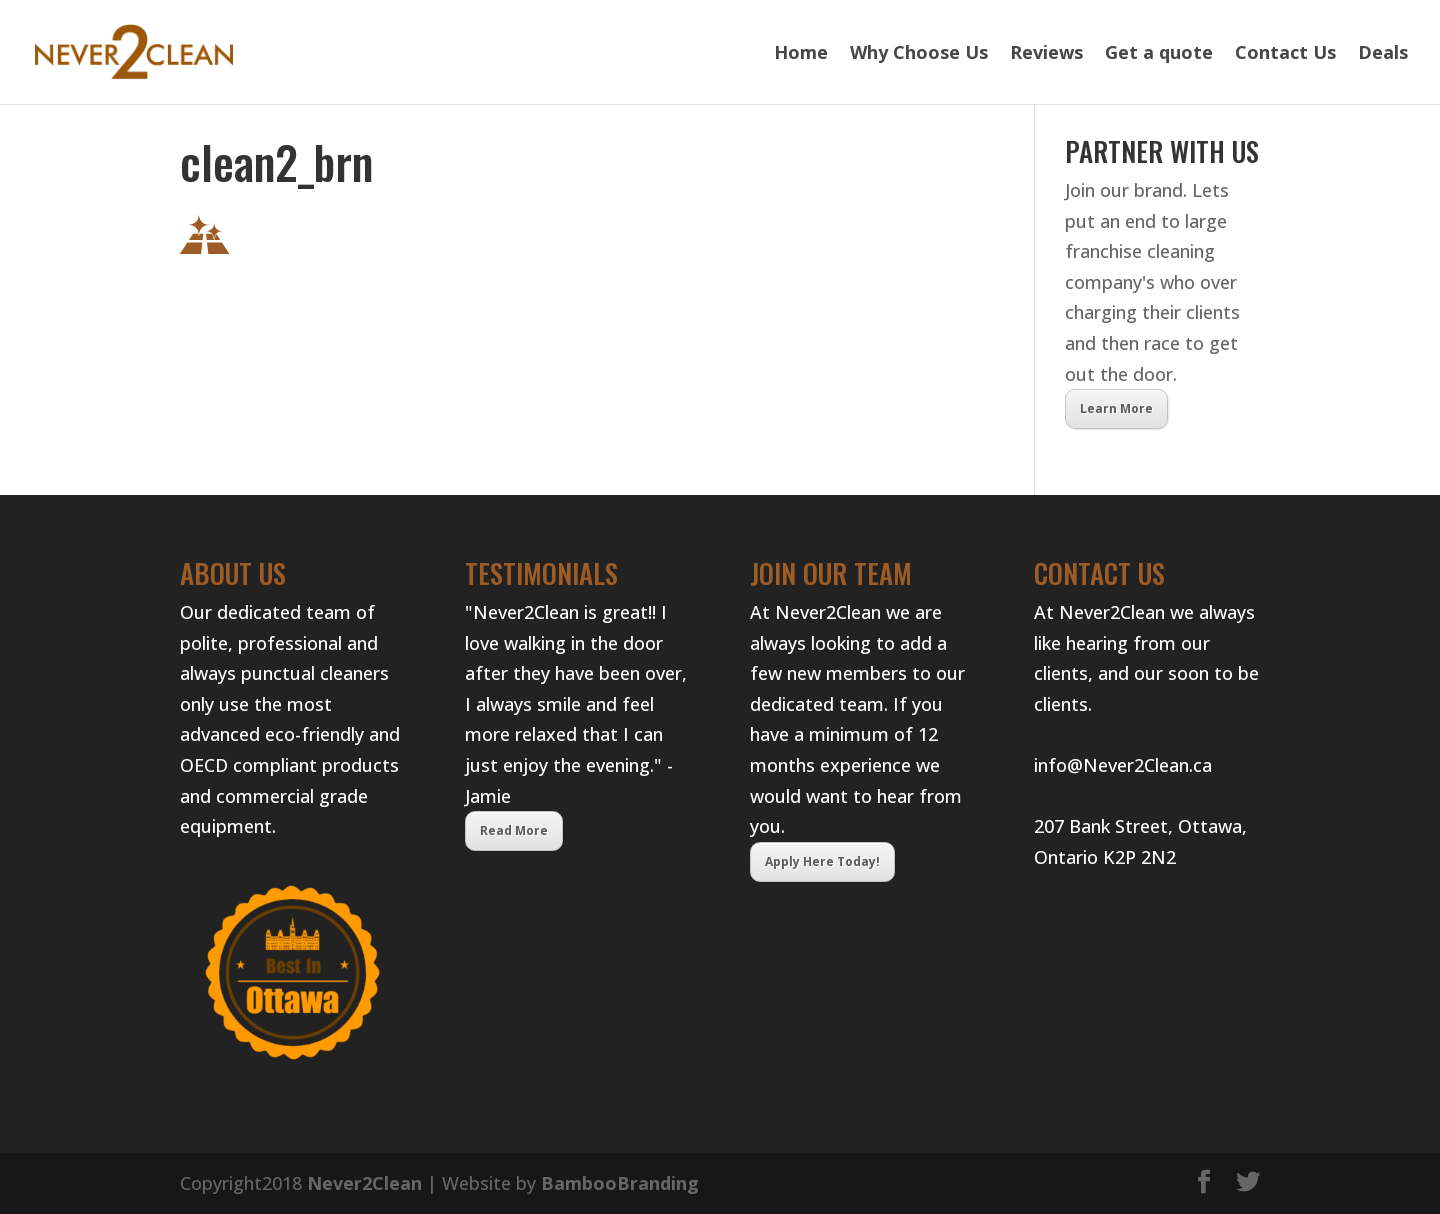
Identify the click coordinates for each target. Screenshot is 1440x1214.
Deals (1383, 54)
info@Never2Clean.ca (1123, 765)
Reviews (1046, 54)
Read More (514, 830)
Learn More (1116, 408)
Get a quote (1159, 54)
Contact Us (1285, 54)
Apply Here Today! (822, 861)
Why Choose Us (919, 54)
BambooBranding (620, 1183)
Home (801, 54)
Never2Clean (364, 1183)
